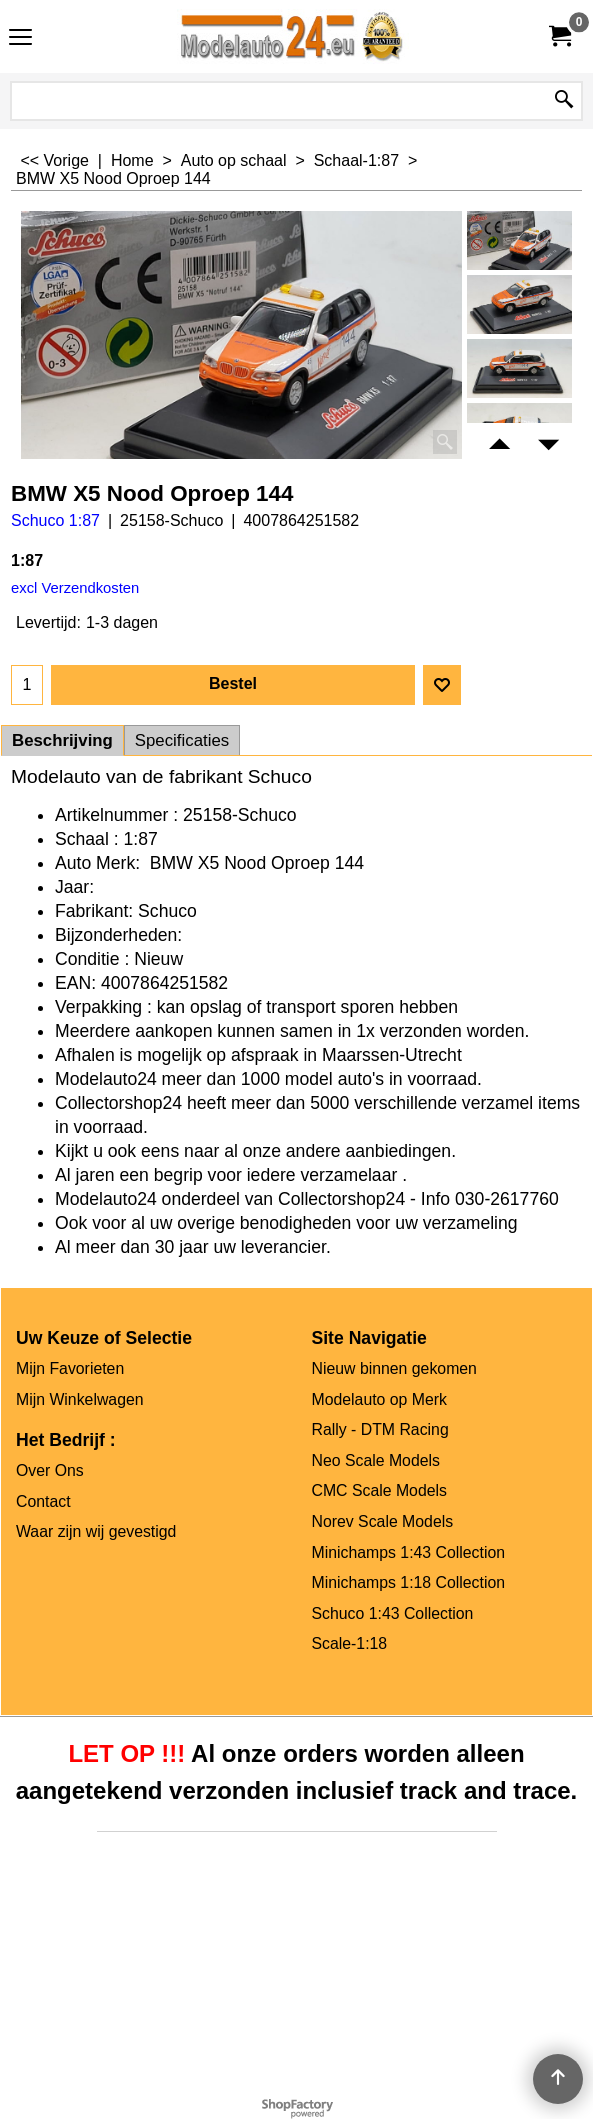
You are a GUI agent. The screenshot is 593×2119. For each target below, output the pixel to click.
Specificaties (182, 740)
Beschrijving (62, 740)
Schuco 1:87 (55, 520)
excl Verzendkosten (75, 588)
